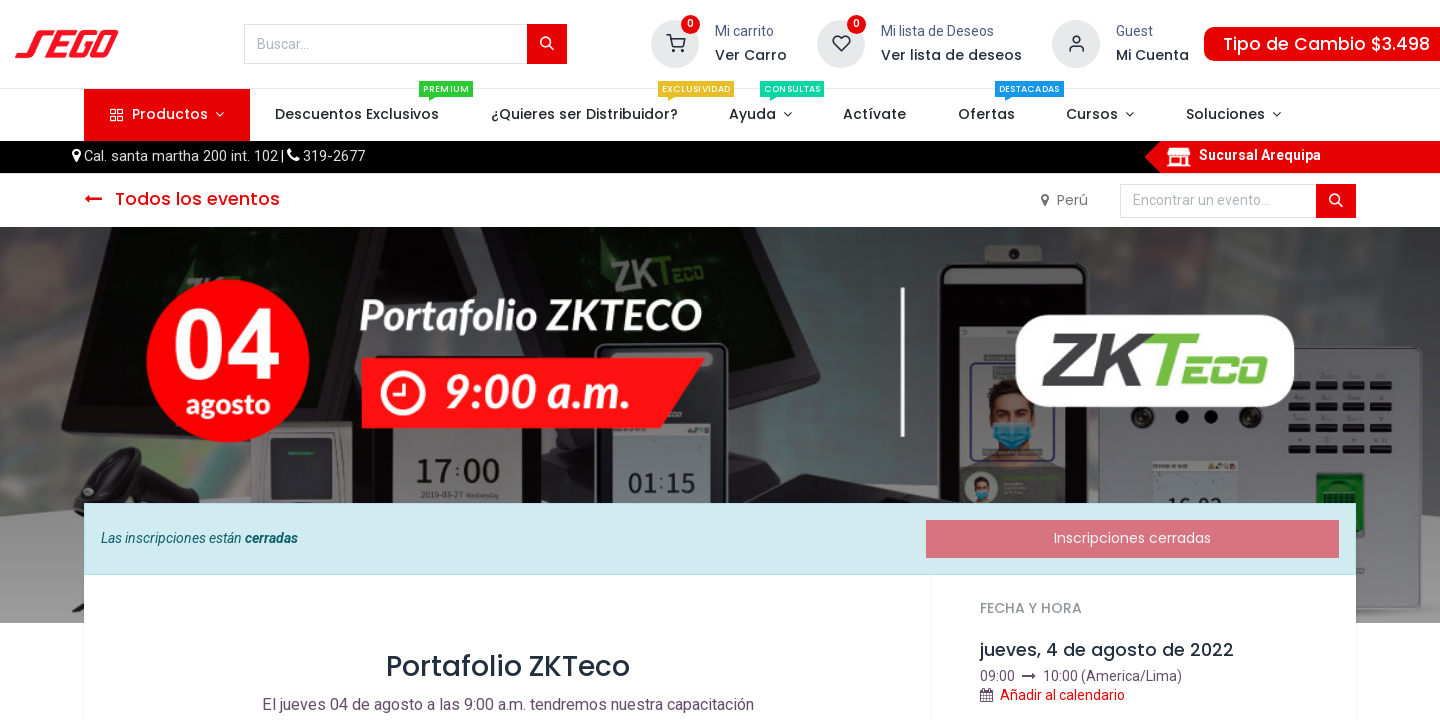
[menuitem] (357, 115)
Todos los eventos (182, 199)
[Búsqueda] (547, 44)
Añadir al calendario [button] (1062, 695)
